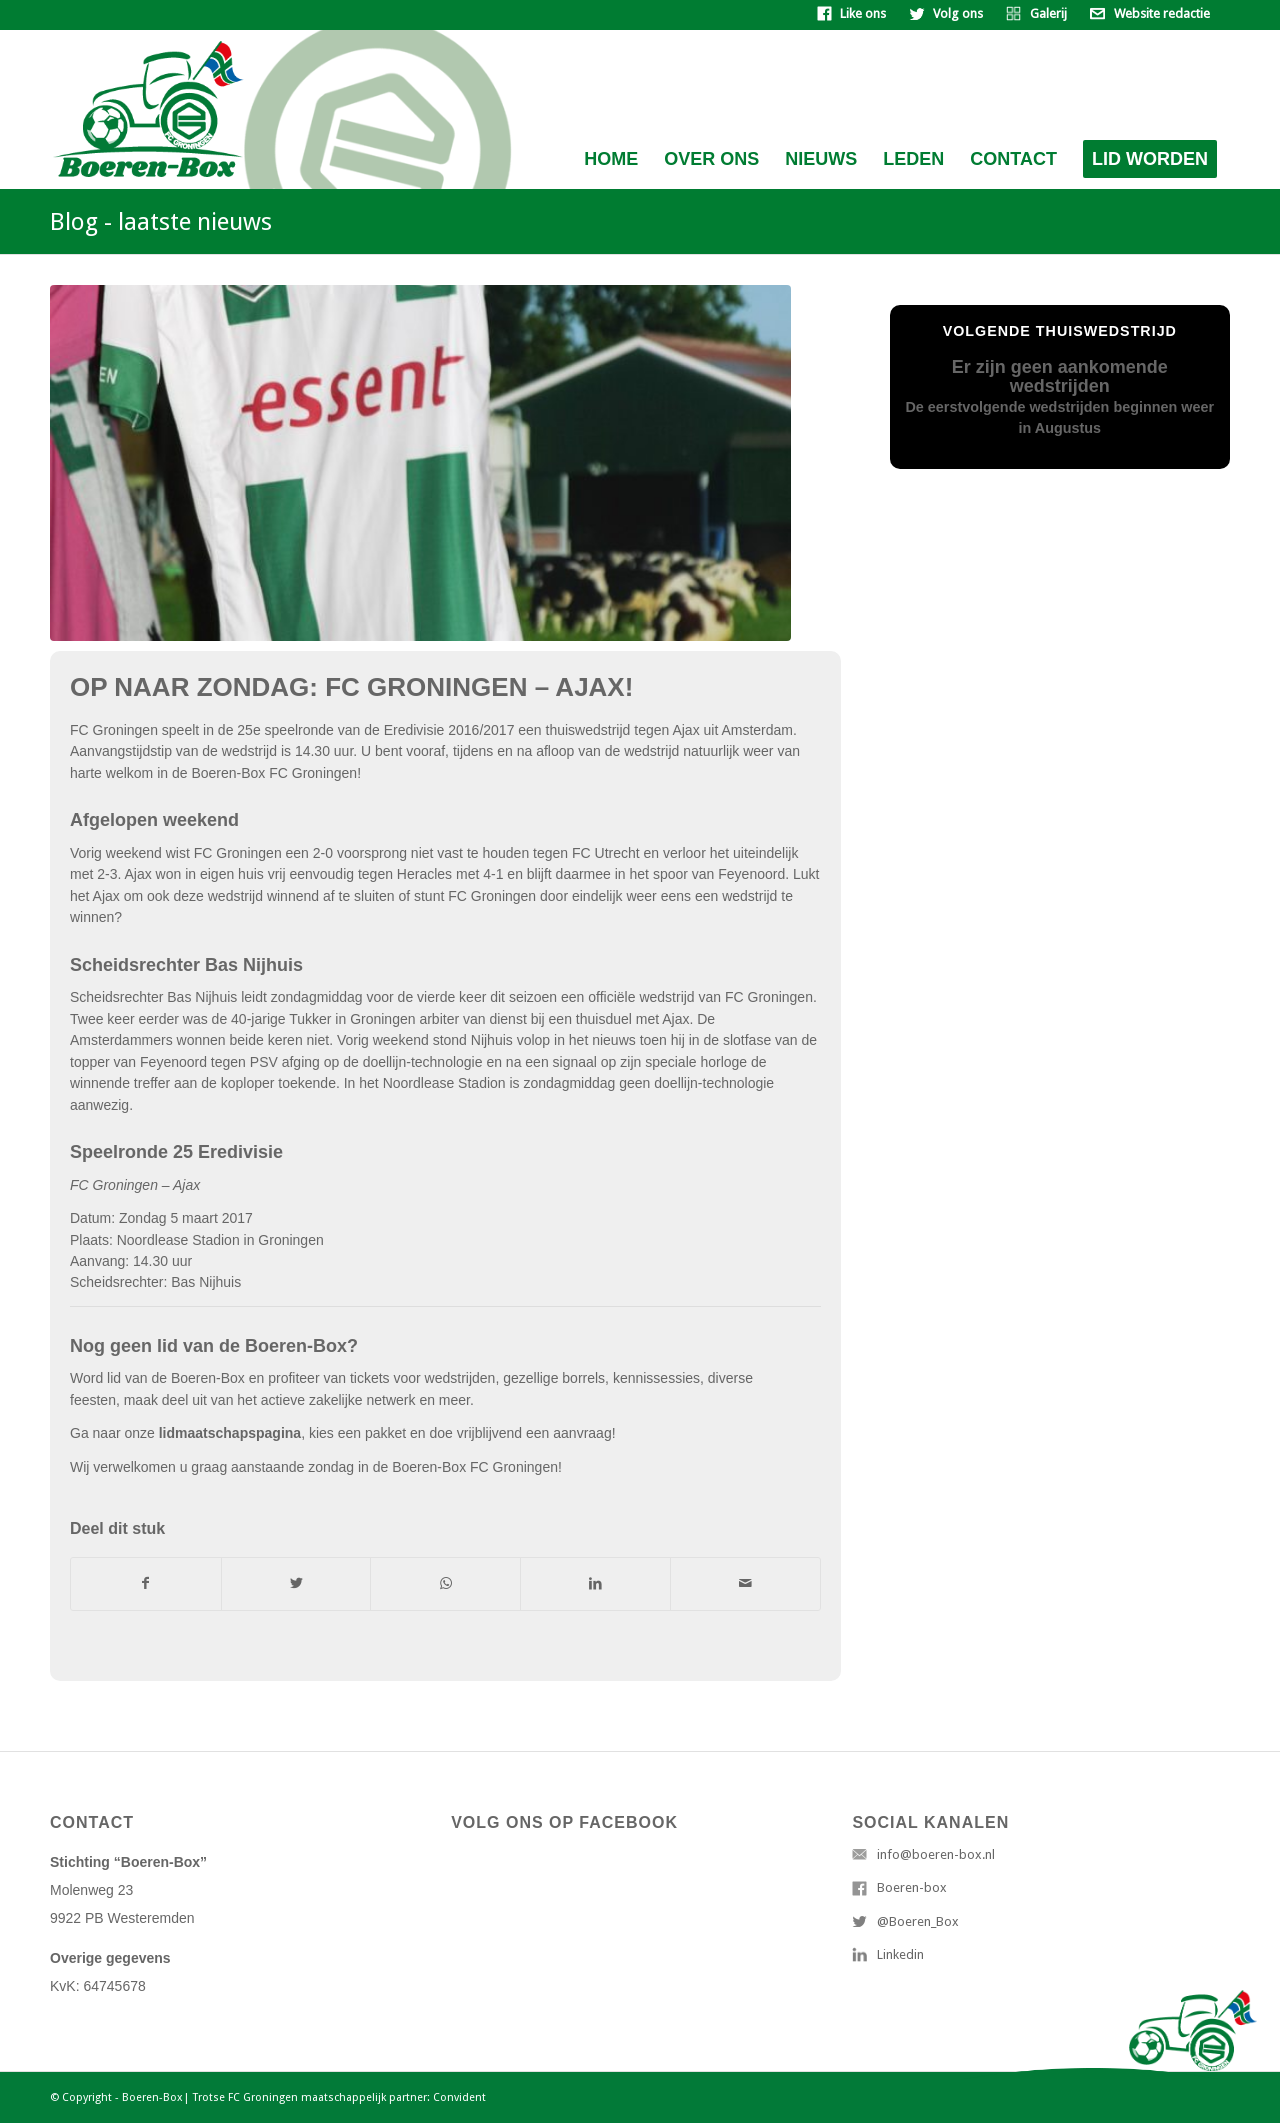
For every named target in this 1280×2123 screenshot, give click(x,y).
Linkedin (900, 1954)
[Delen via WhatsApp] (445, 1583)
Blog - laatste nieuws (161, 222)
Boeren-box (912, 1887)
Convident (459, 2097)
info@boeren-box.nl (936, 1854)
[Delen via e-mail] (745, 1583)
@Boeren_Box (918, 1921)
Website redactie (1162, 13)
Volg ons (958, 13)
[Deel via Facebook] (146, 1583)
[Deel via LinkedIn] (595, 1583)
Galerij (1048, 13)
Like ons (863, 13)
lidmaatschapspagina (230, 1433)
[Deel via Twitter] (296, 1583)
